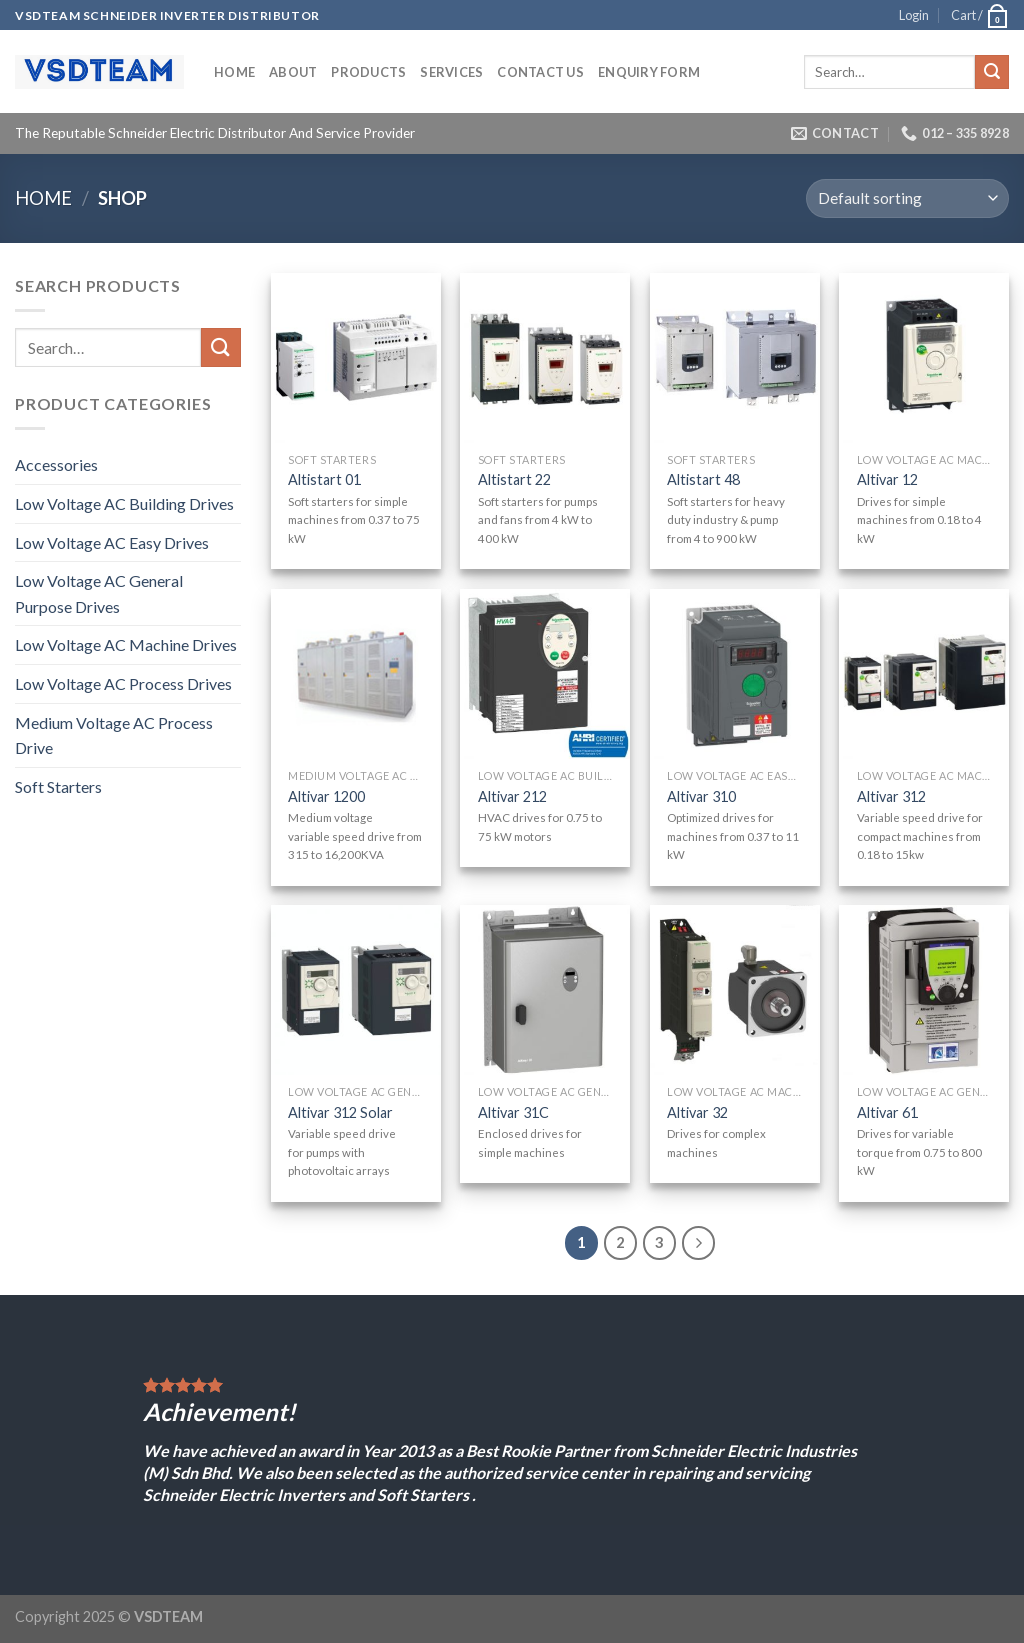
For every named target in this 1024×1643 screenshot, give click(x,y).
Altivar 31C (513, 1112)
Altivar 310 (701, 796)
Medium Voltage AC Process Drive (114, 735)
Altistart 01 (324, 479)
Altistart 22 (514, 479)
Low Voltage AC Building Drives (124, 503)
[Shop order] (907, 198)
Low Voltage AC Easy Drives (112, 542)
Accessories (56, 464)
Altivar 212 (512, 796)
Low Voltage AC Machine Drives (126, 644)
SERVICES (451, 72)
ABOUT (293, 72)
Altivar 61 (887, 1112)
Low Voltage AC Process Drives (123, 683)
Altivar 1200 (326, 796)
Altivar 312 (891, 796)
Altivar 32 (697, 1112)
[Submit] (992, 72)
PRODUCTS (368, 72)
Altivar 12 (887, 479)
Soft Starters (58, 786)
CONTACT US (540, 72)
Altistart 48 (703, 479)
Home (234, 72)
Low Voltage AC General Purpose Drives (99, 593)
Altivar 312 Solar (340, 1112)
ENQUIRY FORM (649, 72)
